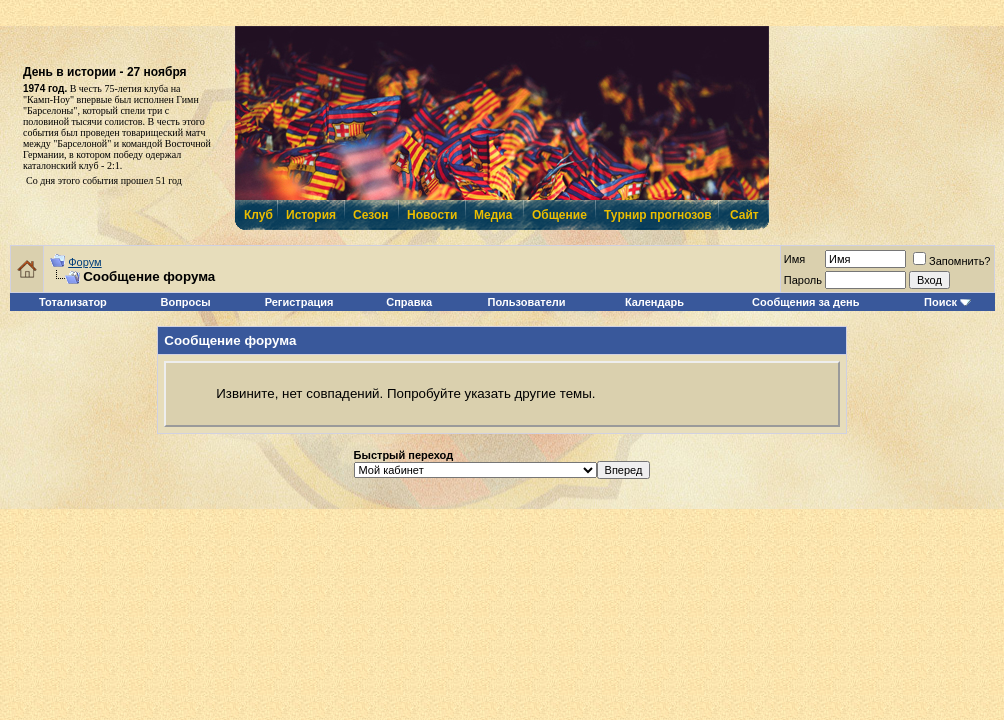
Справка (409, 302)
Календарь (654, 302)
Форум (84, 262)
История (310, 215)
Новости (431, 215)
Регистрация (299, 302)
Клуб (258, 215)
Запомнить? (952, 261)
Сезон (370, 215)
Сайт (744, 215)
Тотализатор (73, 302)
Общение (558, 215)
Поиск (940, 302)
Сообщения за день (805, 302)
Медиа (493, 215)
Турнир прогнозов (656, 215)
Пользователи (527, 302)
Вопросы (186, 302)
